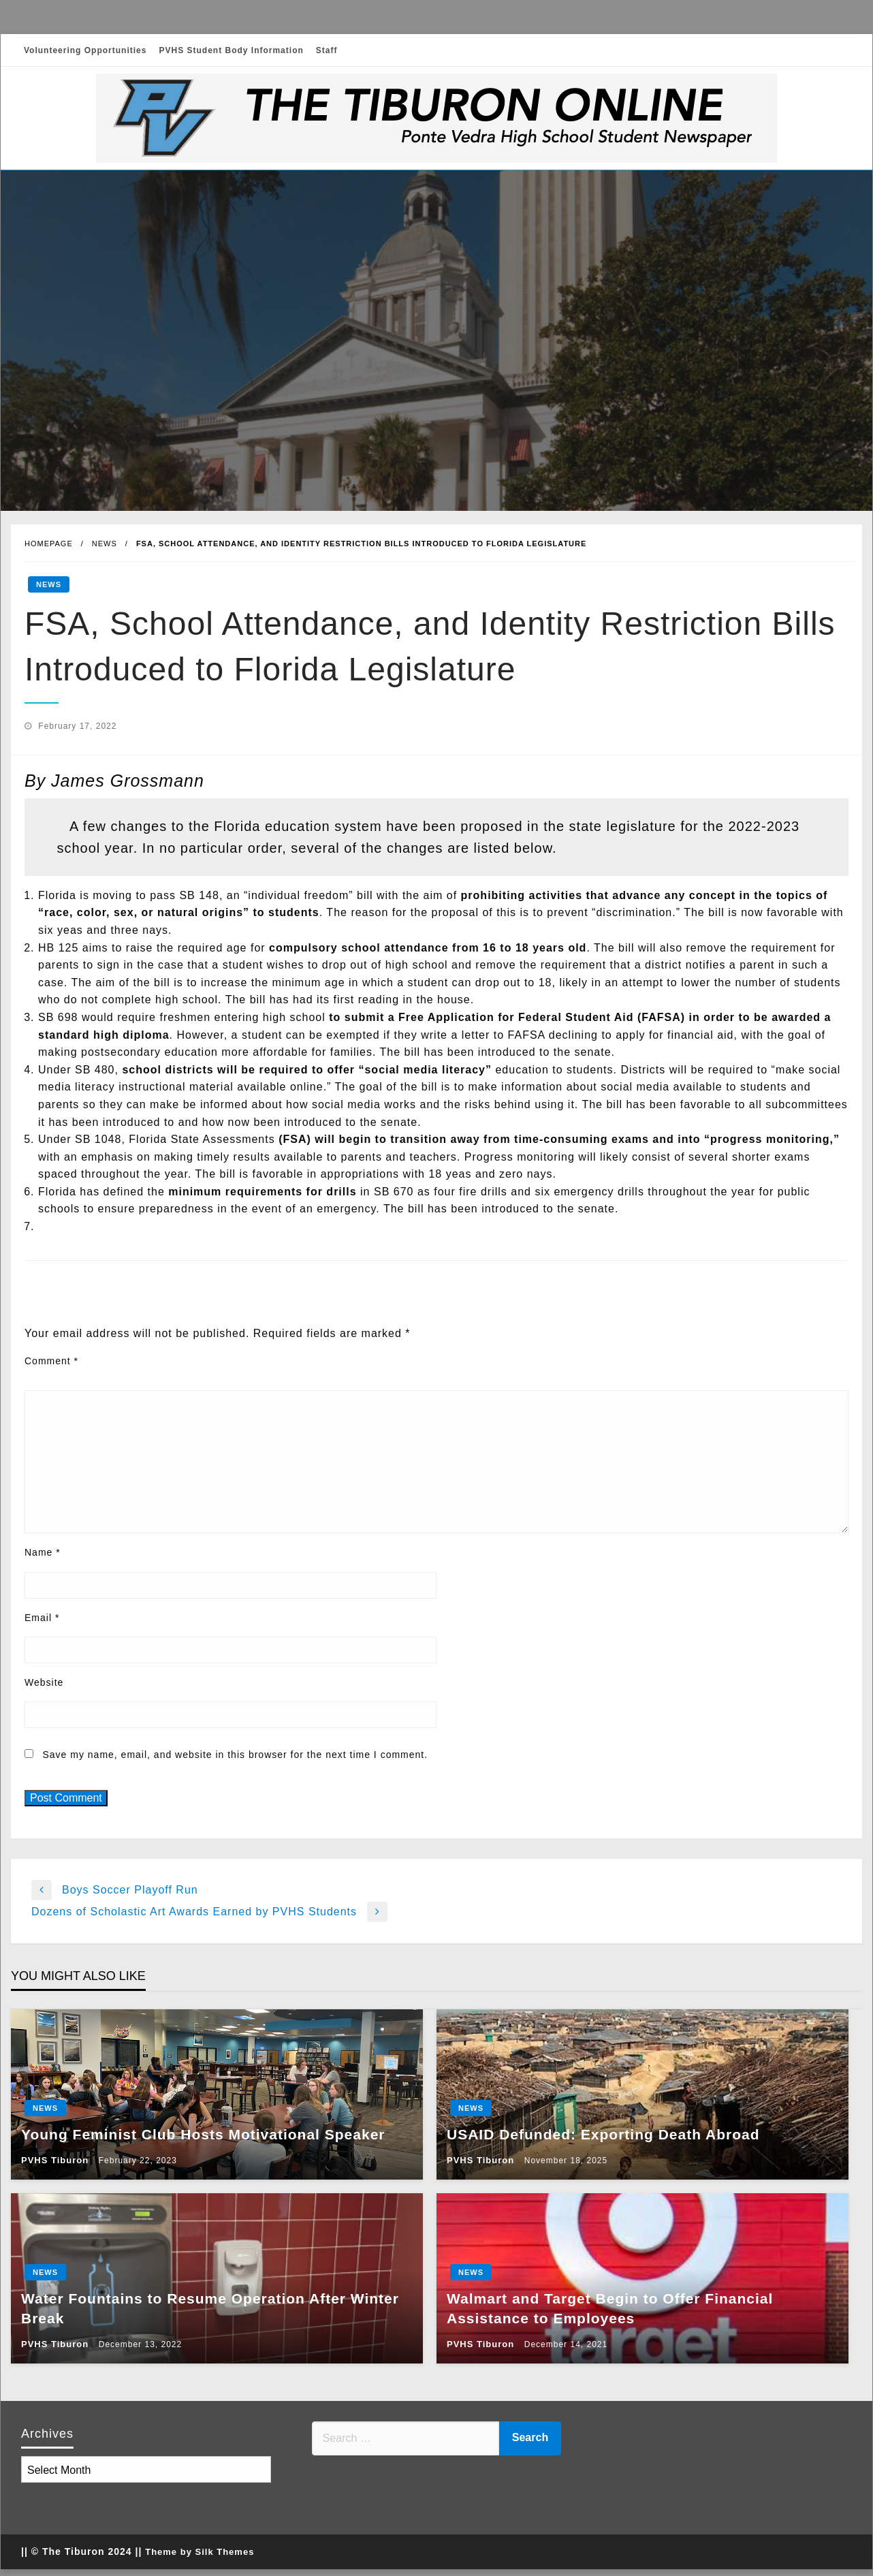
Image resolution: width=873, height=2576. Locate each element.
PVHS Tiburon (56, 2160)
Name (43, 1552)
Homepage (49, 543)
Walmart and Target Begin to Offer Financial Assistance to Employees (610, 2308)
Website (44, 1682)
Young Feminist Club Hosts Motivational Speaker (203, 2134)
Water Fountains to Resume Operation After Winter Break (210, 2308)
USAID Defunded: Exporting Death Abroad (603, 2134)
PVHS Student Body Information (231, 50)
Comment (51, 1360)
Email (42, 1617)
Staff (327, 50)
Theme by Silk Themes (199, 2552)
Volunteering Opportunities (85, 50)
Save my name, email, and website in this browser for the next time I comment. (235, 1754)
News (104, 543)
